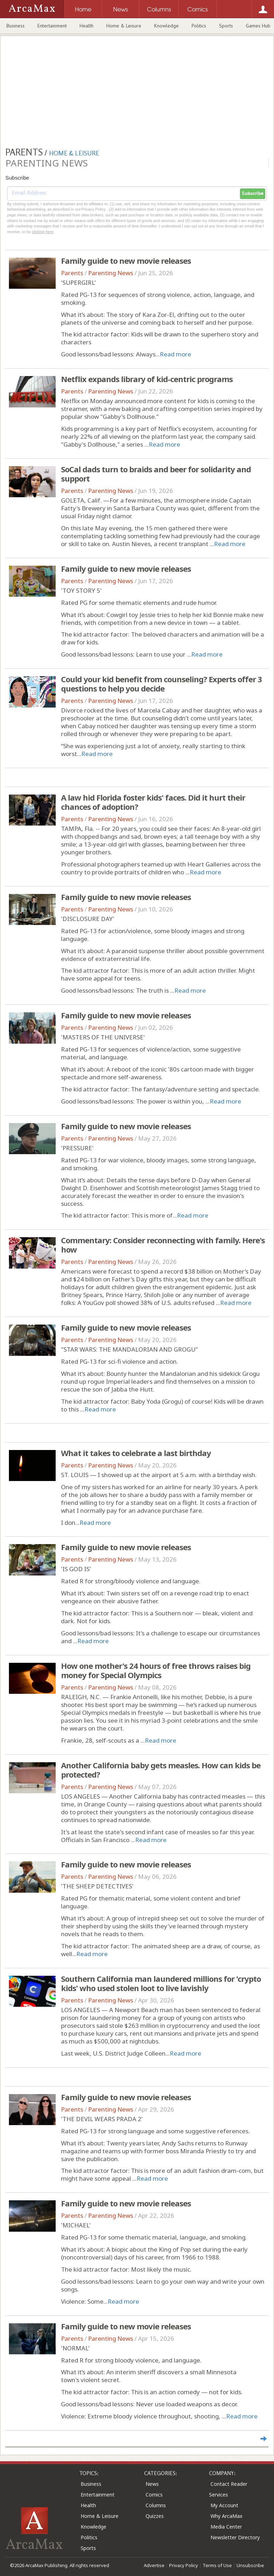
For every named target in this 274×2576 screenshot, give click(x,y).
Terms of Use (217, 2565)
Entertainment (52, 25)
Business (15, 25)
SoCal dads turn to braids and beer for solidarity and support (156, 474)
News (152, 2483)
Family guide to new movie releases (126, 260)
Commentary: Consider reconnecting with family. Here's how (163, 1245)
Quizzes (155, 2516)
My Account (224, 2505)
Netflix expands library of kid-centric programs (147, 379)
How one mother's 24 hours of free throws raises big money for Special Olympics (155, 1670)
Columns (156, 2505)
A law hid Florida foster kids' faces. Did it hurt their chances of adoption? (153, 802)
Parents (72, 273)
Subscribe (252, 193)
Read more (175, 354)
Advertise (154, 2565)
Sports (226, 25)
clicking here (43, 232)
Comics (154, 2494)
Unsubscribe (250, 2565)
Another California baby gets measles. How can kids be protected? (160, 1770)
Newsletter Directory (235, 2537)
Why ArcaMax (226, 2516)
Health (86, 25)
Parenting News (110, 273)
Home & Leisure (123, 25)
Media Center (226, 2526)
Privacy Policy (183, 2565)
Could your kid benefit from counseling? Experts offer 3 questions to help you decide (161, 684)
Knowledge (166, 25)
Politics (199, 25)
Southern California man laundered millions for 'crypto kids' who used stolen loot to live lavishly (161, 1983)
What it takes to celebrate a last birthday (136, 1453)
